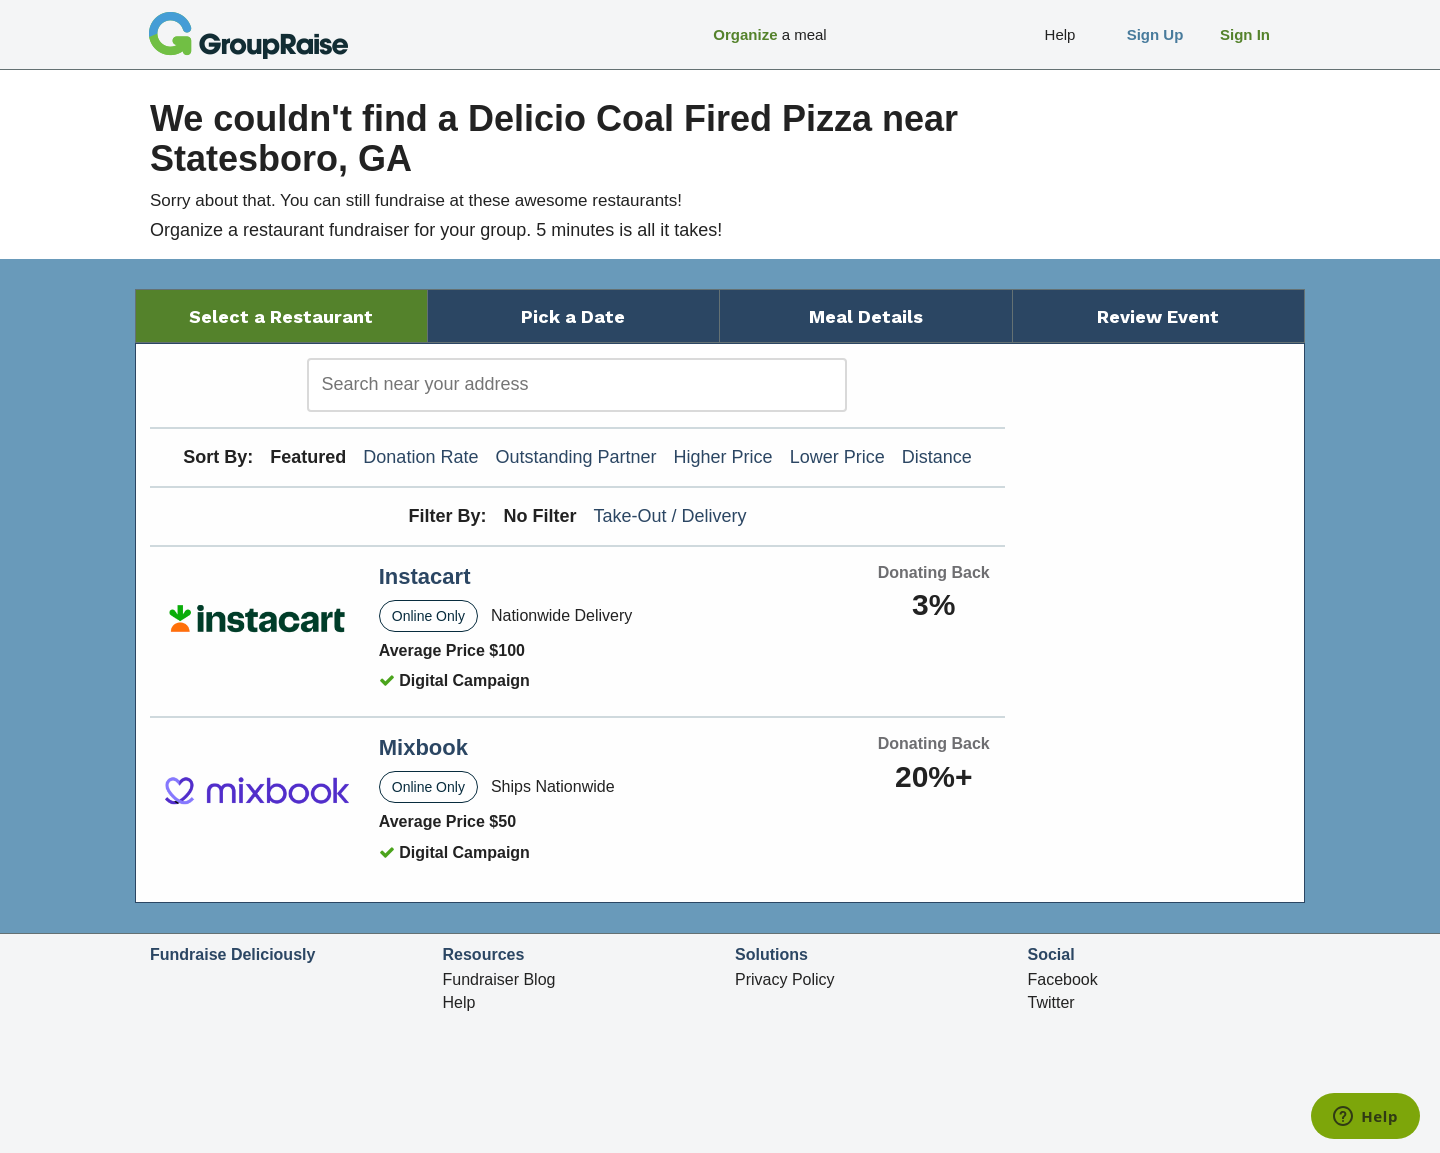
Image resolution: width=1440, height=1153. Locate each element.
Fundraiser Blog (499, 979)
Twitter (1051, 1002)
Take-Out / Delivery (670, 516)
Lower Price (837, 457)
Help (459, 1002)
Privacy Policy (785, 979)
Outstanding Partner (575, 457)
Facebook (1063, 979)
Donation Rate (420, 457)
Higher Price (723, 457)
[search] (577, 385)
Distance (937, 457)
